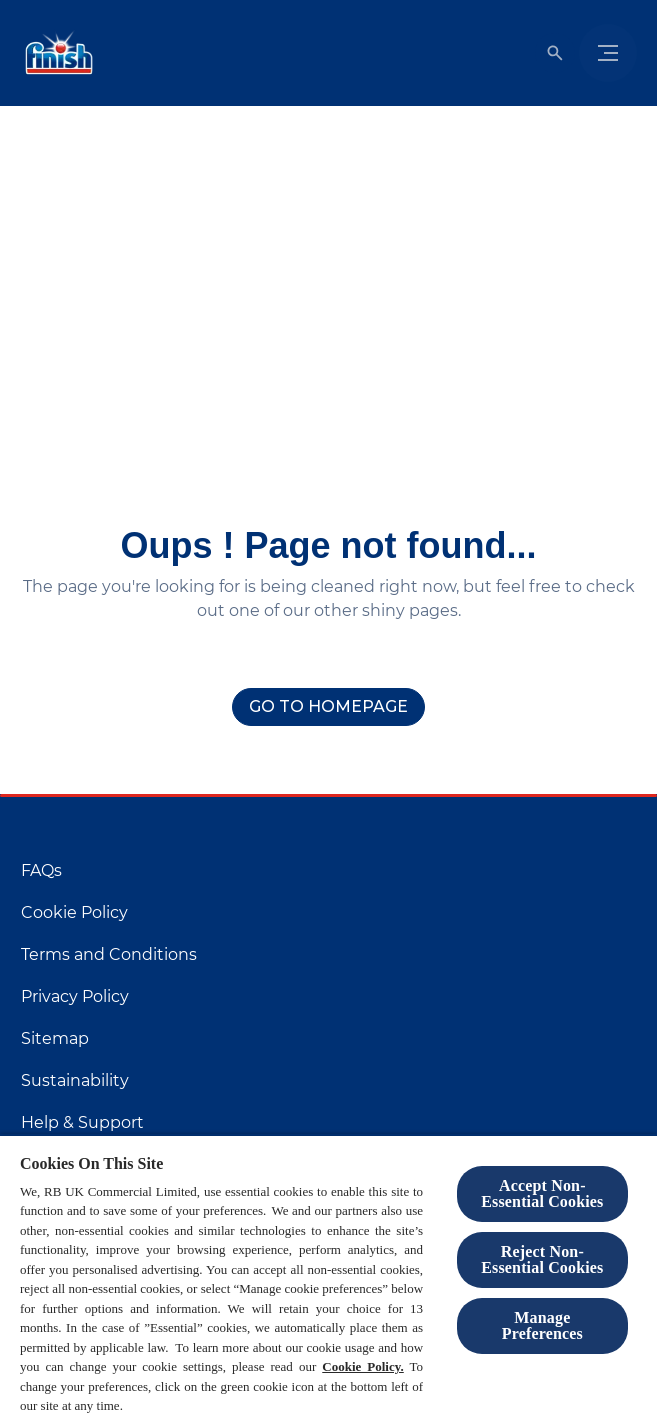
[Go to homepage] (328, 707)
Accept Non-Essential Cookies (542, 1193)
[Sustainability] (75, 1081)
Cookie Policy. (363, 1366)
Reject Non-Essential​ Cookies (542, 1259)
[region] (328, 1275)
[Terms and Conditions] (109, 955)
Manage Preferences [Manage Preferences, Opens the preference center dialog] (542, 1325)
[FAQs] (41, 871)
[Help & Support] (82, 1123)
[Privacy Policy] (75, 997)
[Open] (555, 53)
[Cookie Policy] (74, 913)
